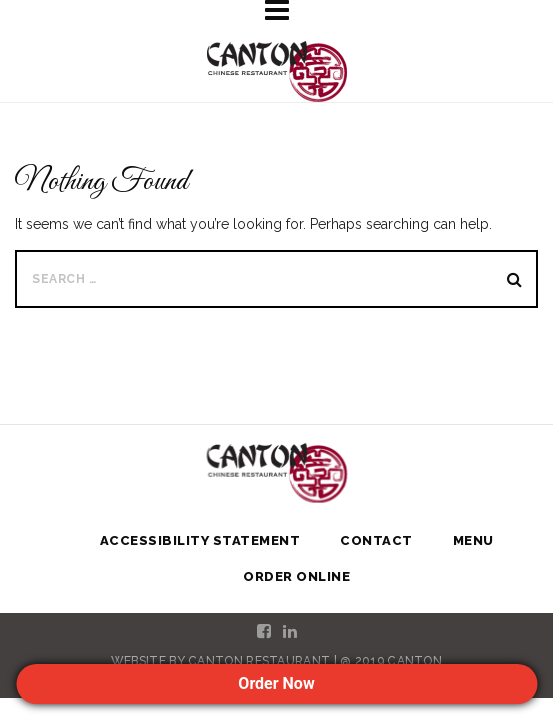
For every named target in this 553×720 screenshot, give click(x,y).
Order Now (276, 683)
